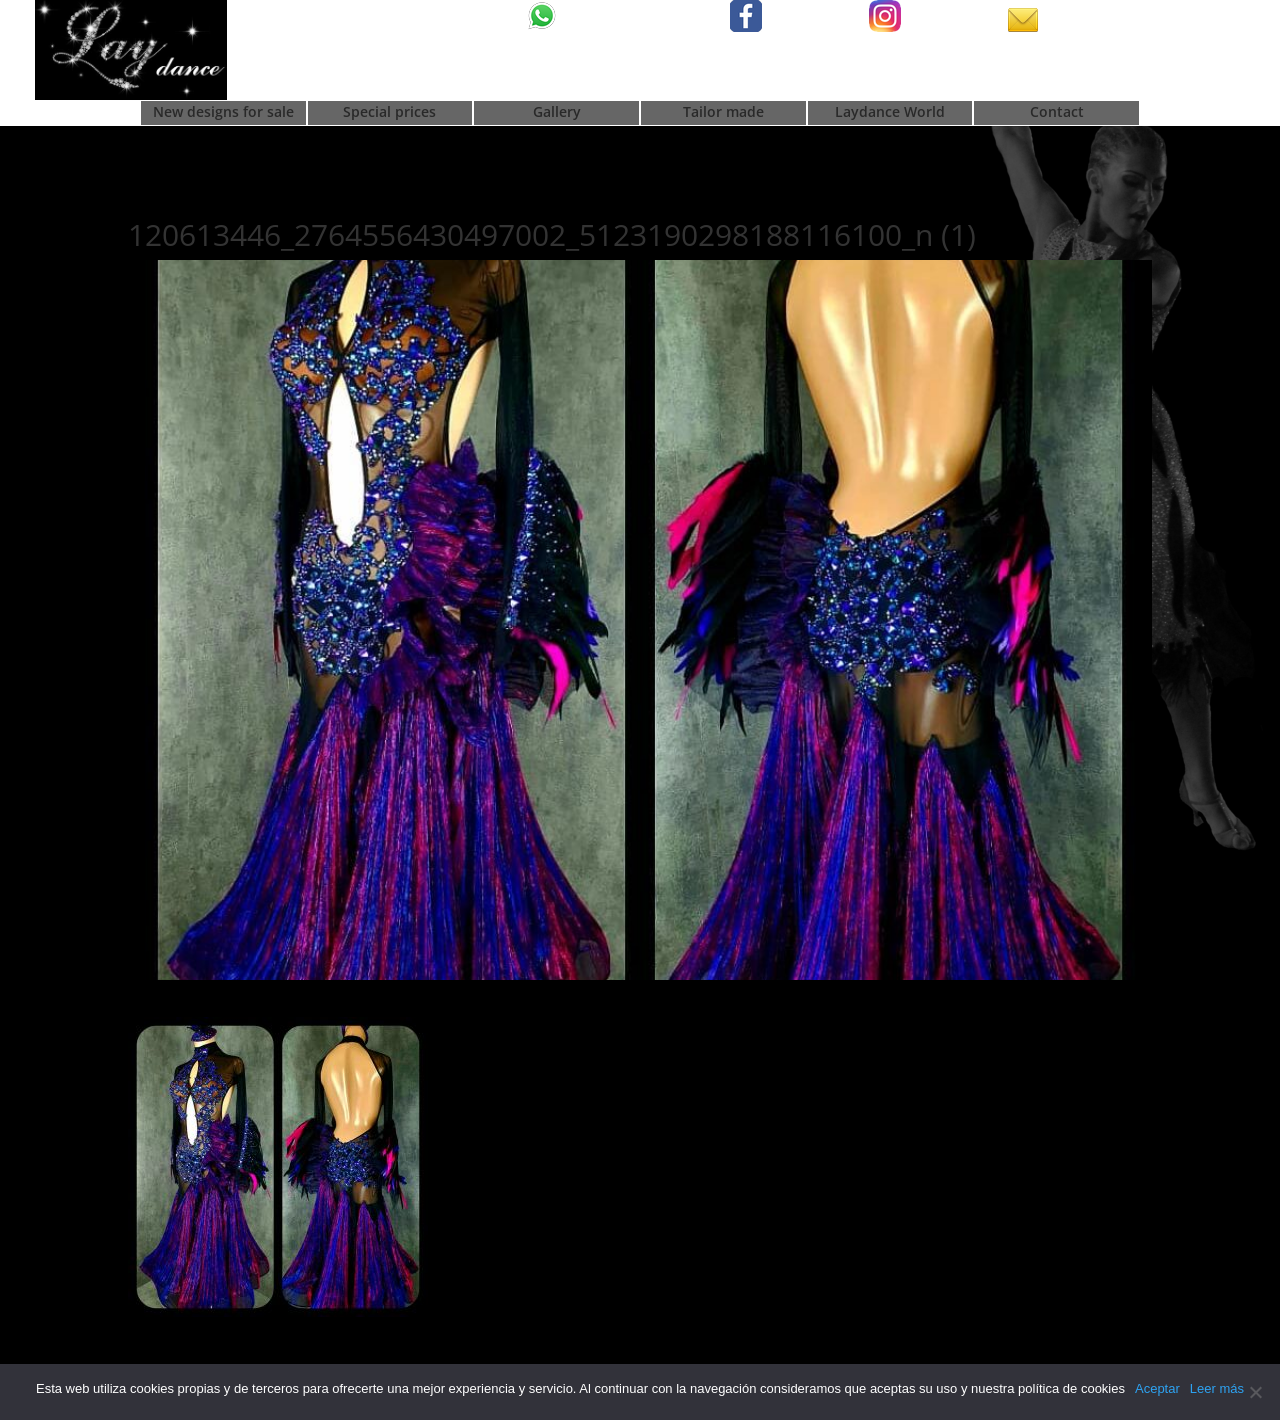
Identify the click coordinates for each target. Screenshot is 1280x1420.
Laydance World (890, 113)
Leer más (1217, 1388)
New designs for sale (223, 113)
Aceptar (1157, 1388)
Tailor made (723, 113)
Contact (1057, 113)
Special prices (389, 113)
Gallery (557, 113)
